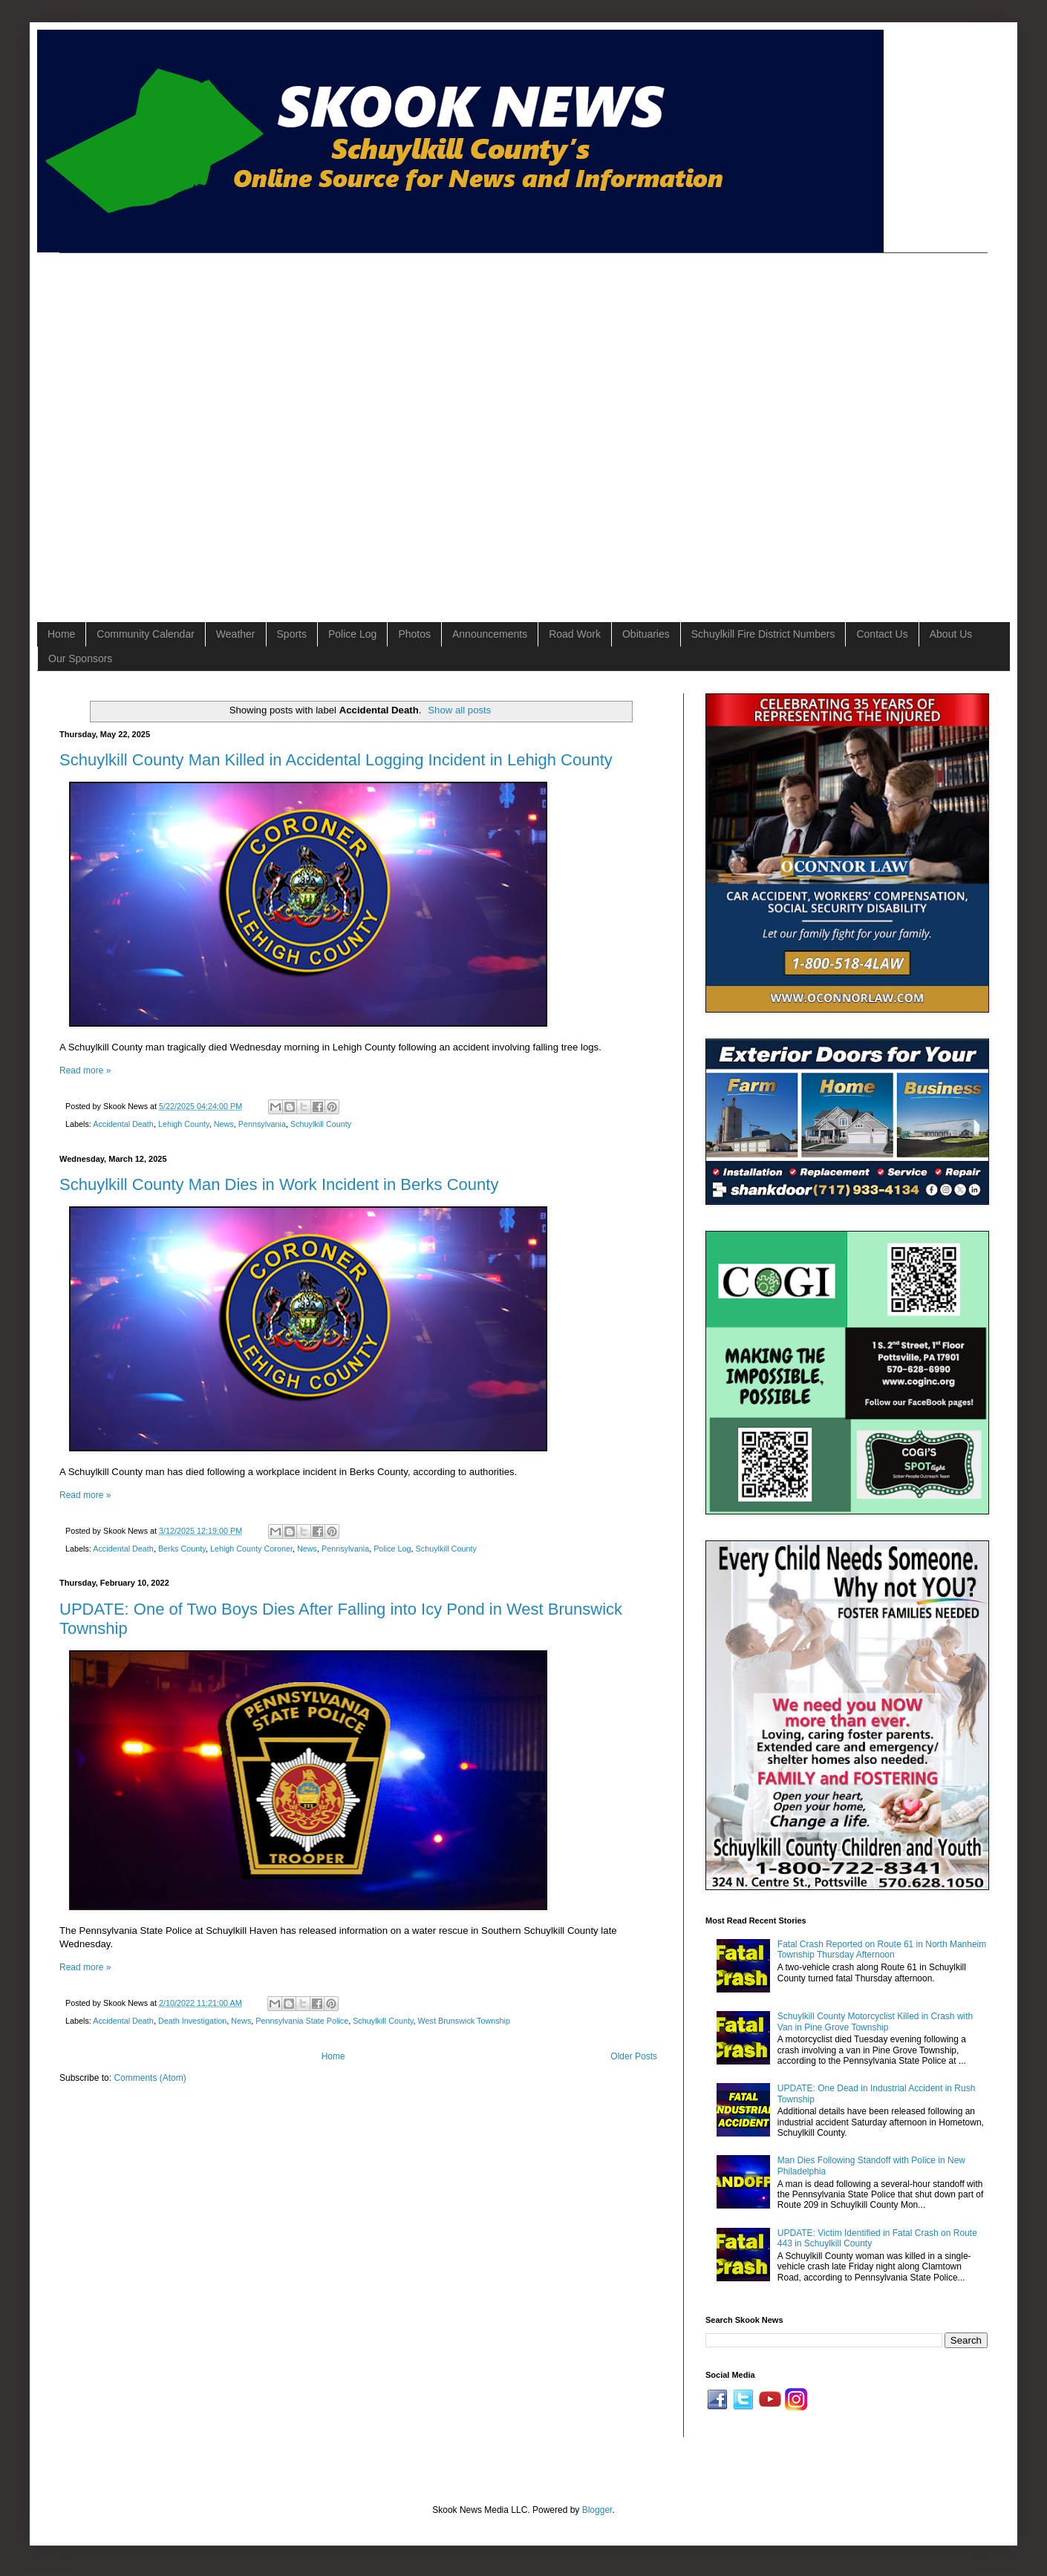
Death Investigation (192, 2020)
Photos (414, 634)
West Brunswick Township (464, 2020)
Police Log (352, 634)
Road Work (575, 634)
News (224, 1123)
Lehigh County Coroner (251, 1548)
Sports (292, 634)
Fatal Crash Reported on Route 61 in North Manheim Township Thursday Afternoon (881, 1949)
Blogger (597, 2510)
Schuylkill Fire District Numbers (763, 634)
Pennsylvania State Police (301, 2020)
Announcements (489, 634)
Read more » (85, 1070)
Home (61, 634)
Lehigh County (183, 1123)
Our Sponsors (80, 658)
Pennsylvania (262, 1123)
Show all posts (459, 710)
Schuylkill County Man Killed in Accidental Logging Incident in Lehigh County (336, 760)
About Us (951, 634)
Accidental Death (123, 1123)
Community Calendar (146, 634)
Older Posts (633, 2056)
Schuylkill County (320, 1123)
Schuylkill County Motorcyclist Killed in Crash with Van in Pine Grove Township (875, 2021)
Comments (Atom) (150, 2078)
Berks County (182, 1548)
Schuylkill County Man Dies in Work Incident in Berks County (278, 1184)
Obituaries (646, 634)
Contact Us (881, 634)
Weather (235, 634)
